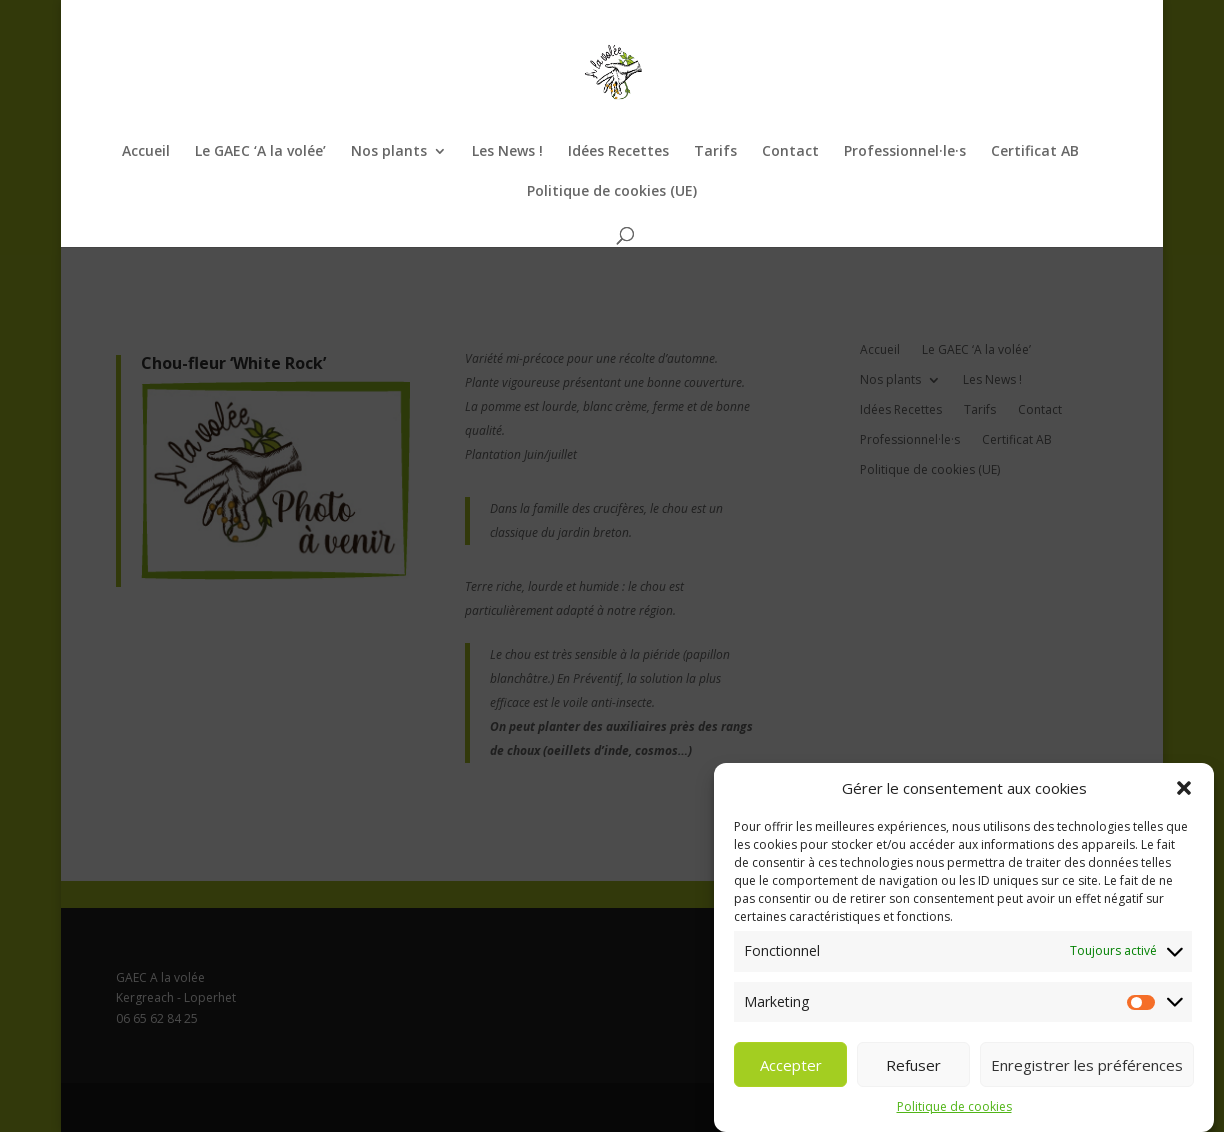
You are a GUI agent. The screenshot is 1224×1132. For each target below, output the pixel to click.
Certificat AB (1035, 152)
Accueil (146, 152)
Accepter (791, 1078)
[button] (1184, 801)
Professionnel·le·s (905, 152)
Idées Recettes (618, 152)
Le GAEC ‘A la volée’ (260, 152)
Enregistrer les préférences (1087, 1078)
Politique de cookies (954, 1119)
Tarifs (715, 152)
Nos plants (389, 152)
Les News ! (507, 152)
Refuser (913, 1078)
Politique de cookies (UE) (612, 192)
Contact (790, 152)
